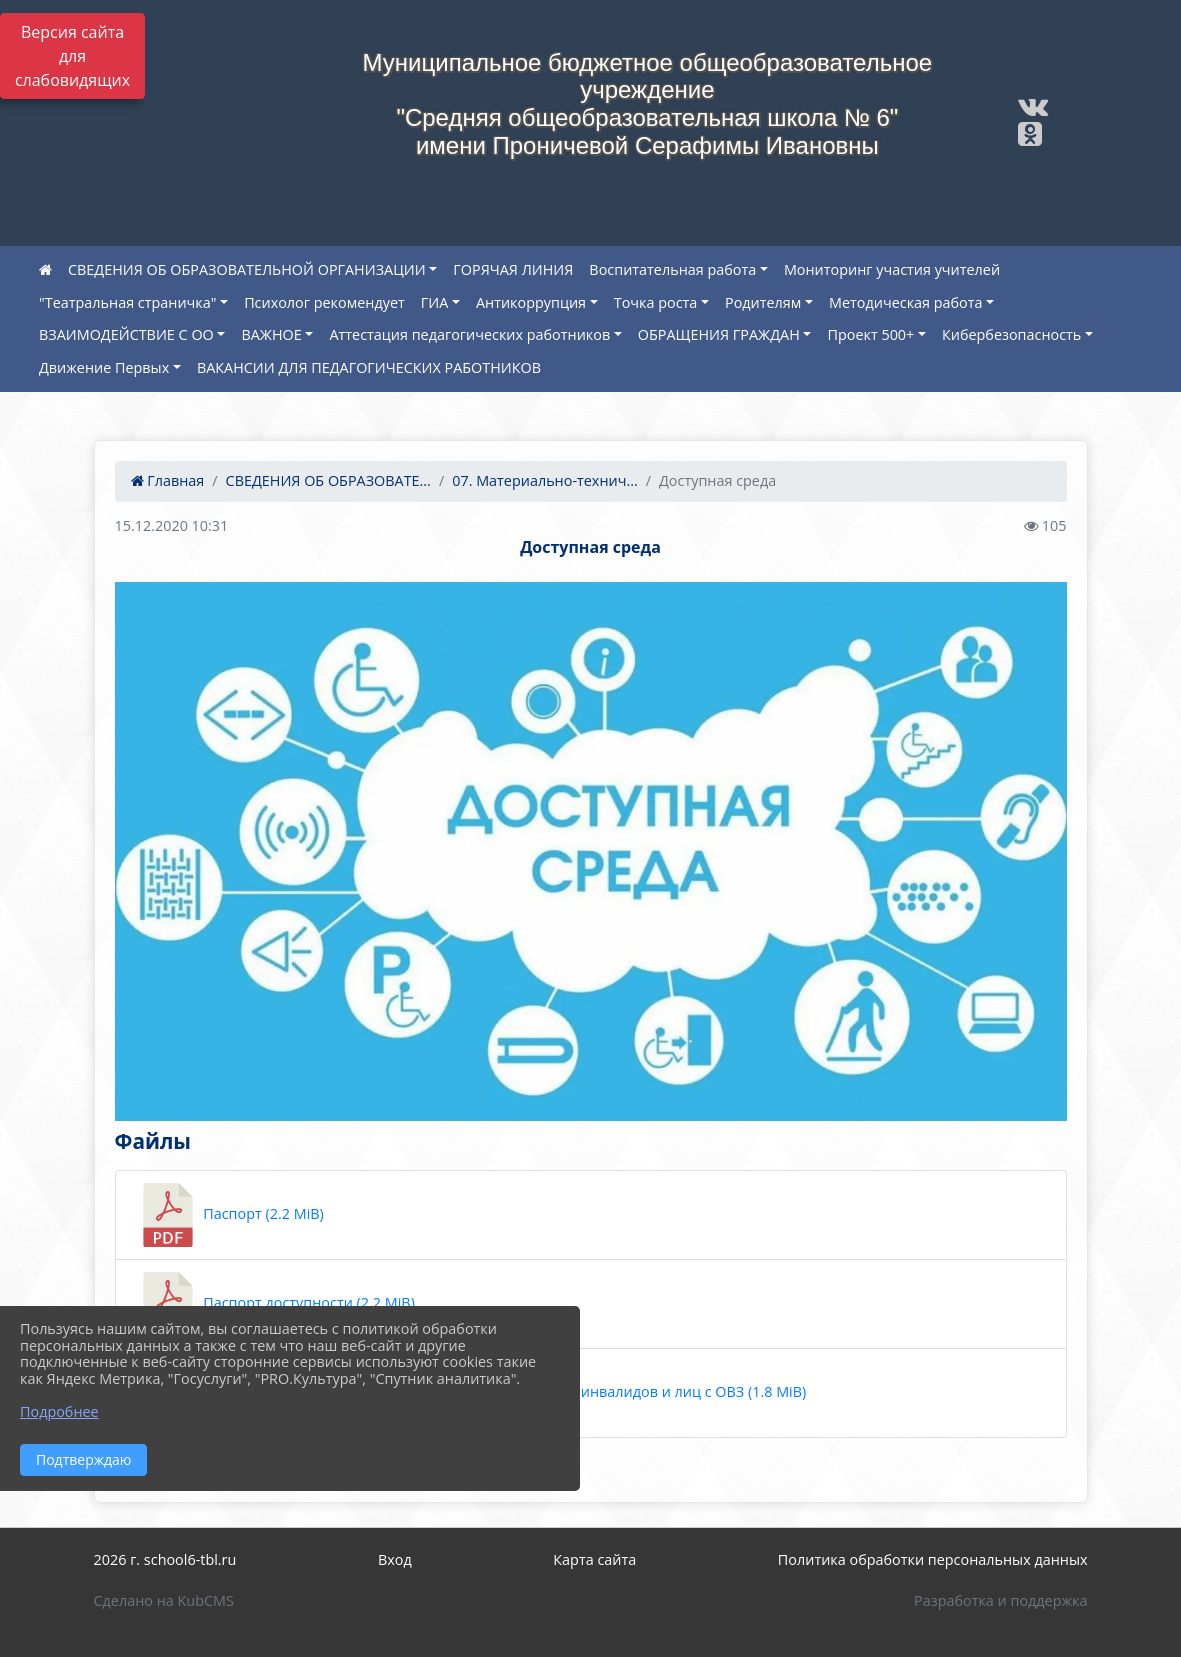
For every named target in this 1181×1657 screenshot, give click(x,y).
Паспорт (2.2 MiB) (230, 1215)
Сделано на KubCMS (164, 1600)
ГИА (435, 302)
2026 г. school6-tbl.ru (165, 1559)
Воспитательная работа (672, 269)
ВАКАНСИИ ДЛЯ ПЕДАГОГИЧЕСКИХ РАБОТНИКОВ (369, 367)
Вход (395, 1559)
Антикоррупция (531, 302)
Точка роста (656, 302)
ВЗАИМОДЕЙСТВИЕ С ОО (126, 334)
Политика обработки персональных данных (933, 1559)
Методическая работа (906, 302)
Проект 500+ (870, 334)
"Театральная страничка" (127, 302)
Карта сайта (594, 1559)
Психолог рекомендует (324, 302)
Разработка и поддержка (1000, 1600)
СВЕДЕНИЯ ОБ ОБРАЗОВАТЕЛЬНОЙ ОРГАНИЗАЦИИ (247, 269)
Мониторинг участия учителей (892, 269)
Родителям (763, 302)
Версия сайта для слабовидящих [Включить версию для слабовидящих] (72, 56)
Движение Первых (104, 367)
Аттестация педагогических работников (469, 334)
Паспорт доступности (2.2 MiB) (275, 1304)
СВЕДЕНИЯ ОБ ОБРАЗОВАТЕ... (328, 480)
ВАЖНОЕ (271, 334)
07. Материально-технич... (545, 480)
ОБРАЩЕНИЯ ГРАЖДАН (719, 334)
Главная (168, 480)
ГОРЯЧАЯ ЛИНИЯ (513, 269)
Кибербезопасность (1011, 334)
